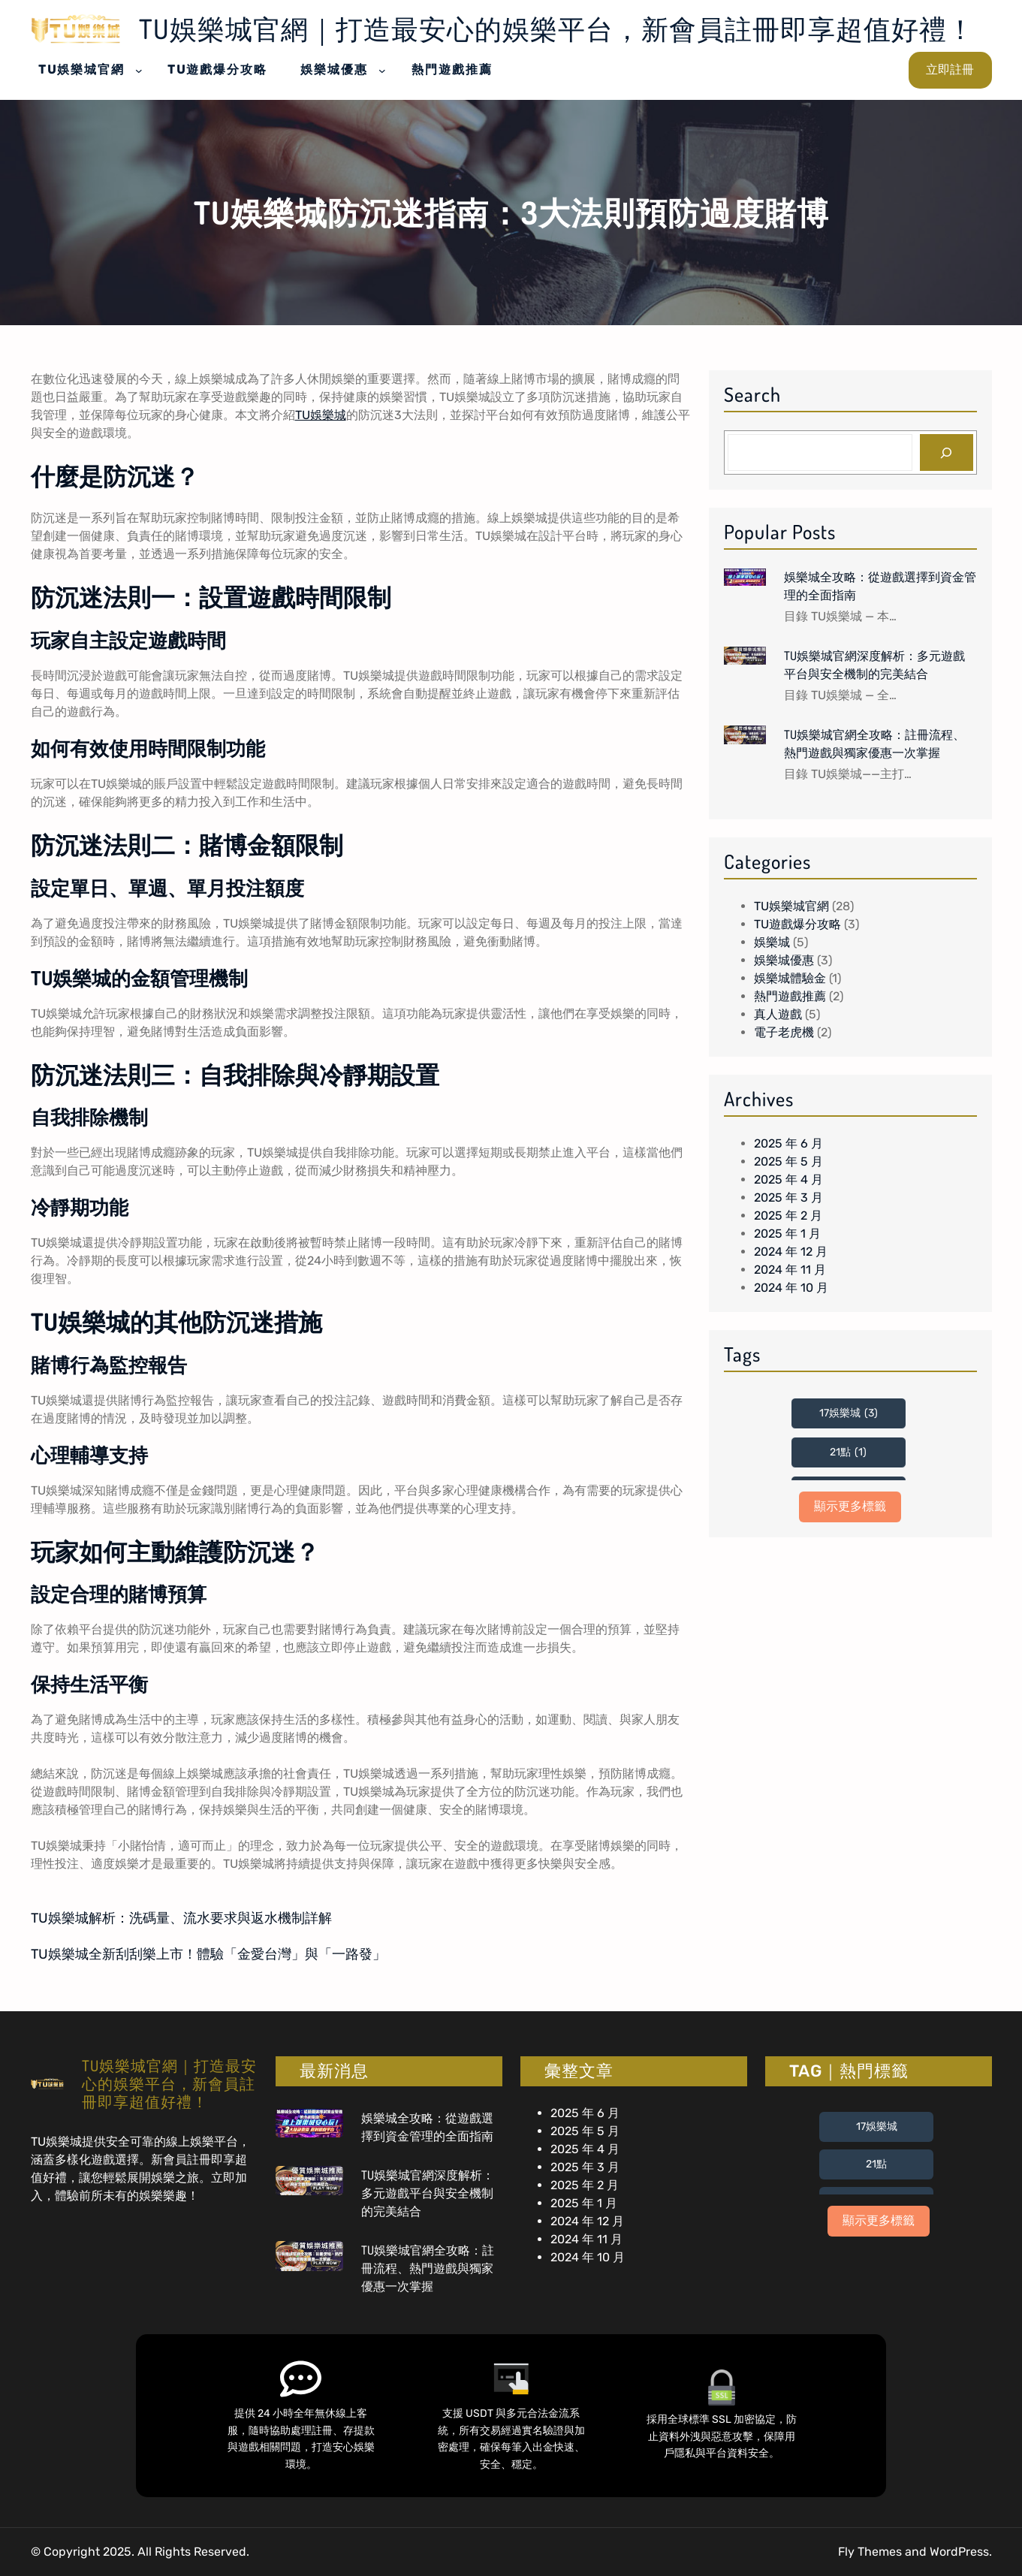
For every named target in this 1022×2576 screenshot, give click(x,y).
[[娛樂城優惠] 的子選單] (382, 70)
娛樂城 (772, 942)
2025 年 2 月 (788, 1215)
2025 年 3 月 (788, 1197)
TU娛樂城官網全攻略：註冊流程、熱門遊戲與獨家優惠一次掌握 (874, 743)
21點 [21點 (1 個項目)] (848, 1452)
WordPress (959, 2551)
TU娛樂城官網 (791, 906)
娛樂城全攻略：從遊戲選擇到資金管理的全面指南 (880, 585)
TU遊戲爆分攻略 (797, 924)
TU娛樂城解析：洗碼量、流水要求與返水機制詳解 (181, 1918)
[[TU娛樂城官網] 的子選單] (139, 70)
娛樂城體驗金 (790, 978)
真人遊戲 (778, 1014)
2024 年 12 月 (791, 1251)
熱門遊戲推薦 (790, 996)
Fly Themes (870, 2551)
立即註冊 (950, 69)
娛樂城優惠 (784, 960)
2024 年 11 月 (790, 1269)
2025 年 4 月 (788, 1179)
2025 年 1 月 (787, 1233)
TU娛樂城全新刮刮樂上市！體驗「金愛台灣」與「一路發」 (208, 1954)
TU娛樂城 (320, 415)
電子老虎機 (784, 1032)
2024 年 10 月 (791, 1287)
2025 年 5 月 (788, 1161)
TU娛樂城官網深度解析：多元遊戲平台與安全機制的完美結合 (874, 664)
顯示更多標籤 (850, 1506)
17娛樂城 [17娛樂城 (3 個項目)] (848, 1413)
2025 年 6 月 (788, 1143)
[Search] (946, 452)
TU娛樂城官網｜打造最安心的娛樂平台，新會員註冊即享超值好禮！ (557, 28)
